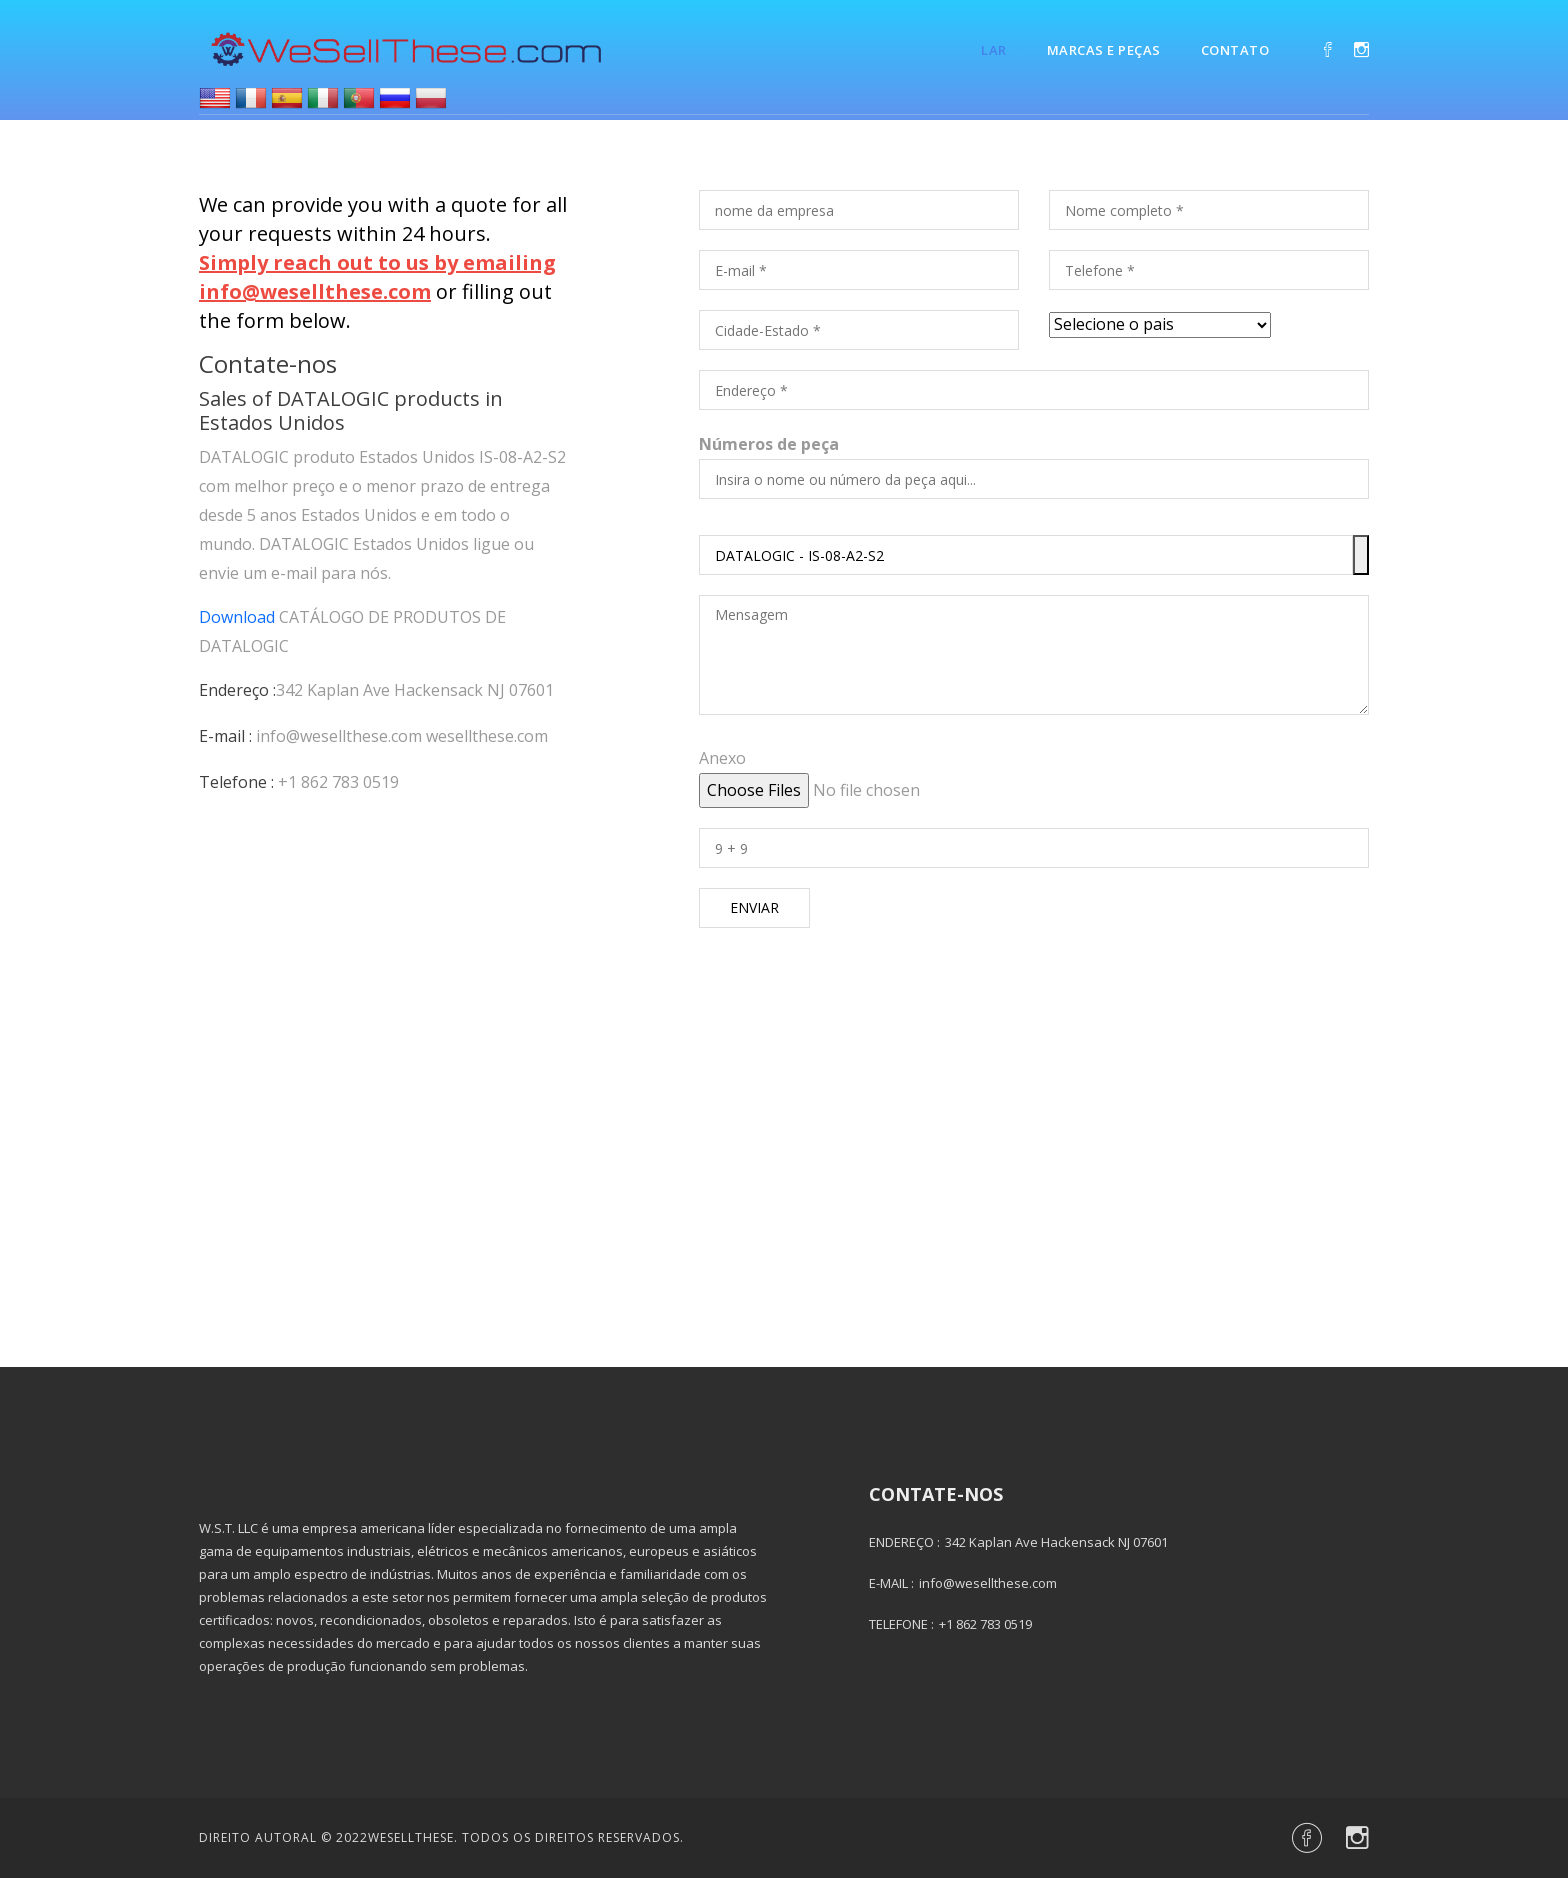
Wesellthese (411, 1837)
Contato (1235, 50)
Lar (994, 50)
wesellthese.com (487, 736)
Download (237, 617)
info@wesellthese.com (339, 736)
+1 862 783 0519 (338, 782)
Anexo (722, 758)
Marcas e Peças (1104, 50)
